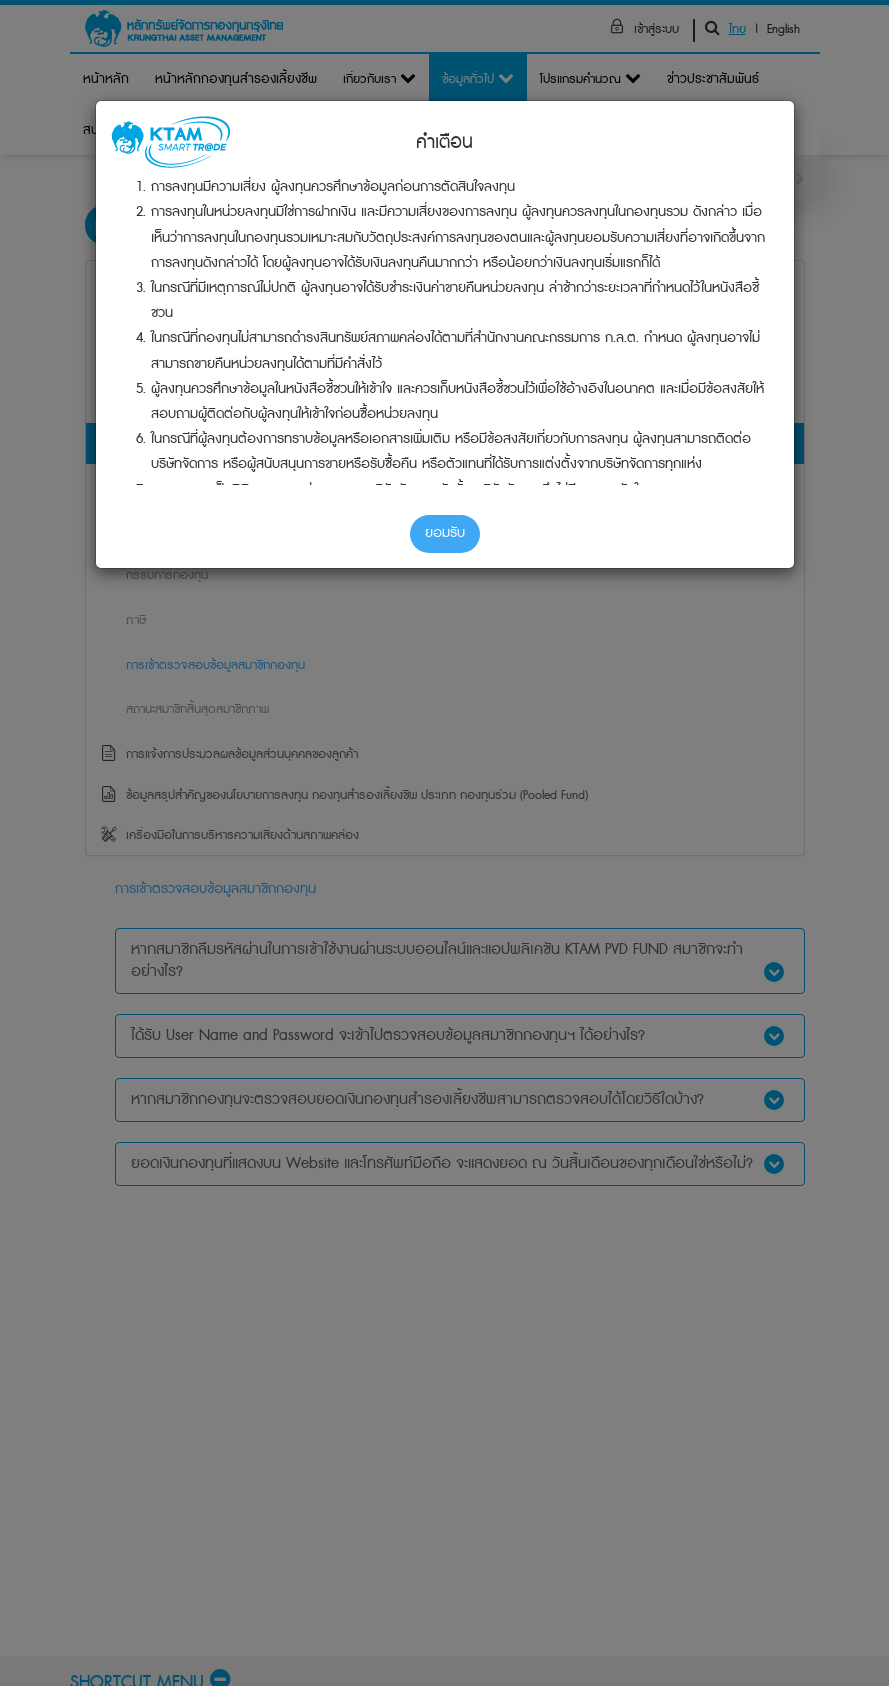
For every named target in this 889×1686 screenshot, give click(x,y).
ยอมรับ (445, 533)
